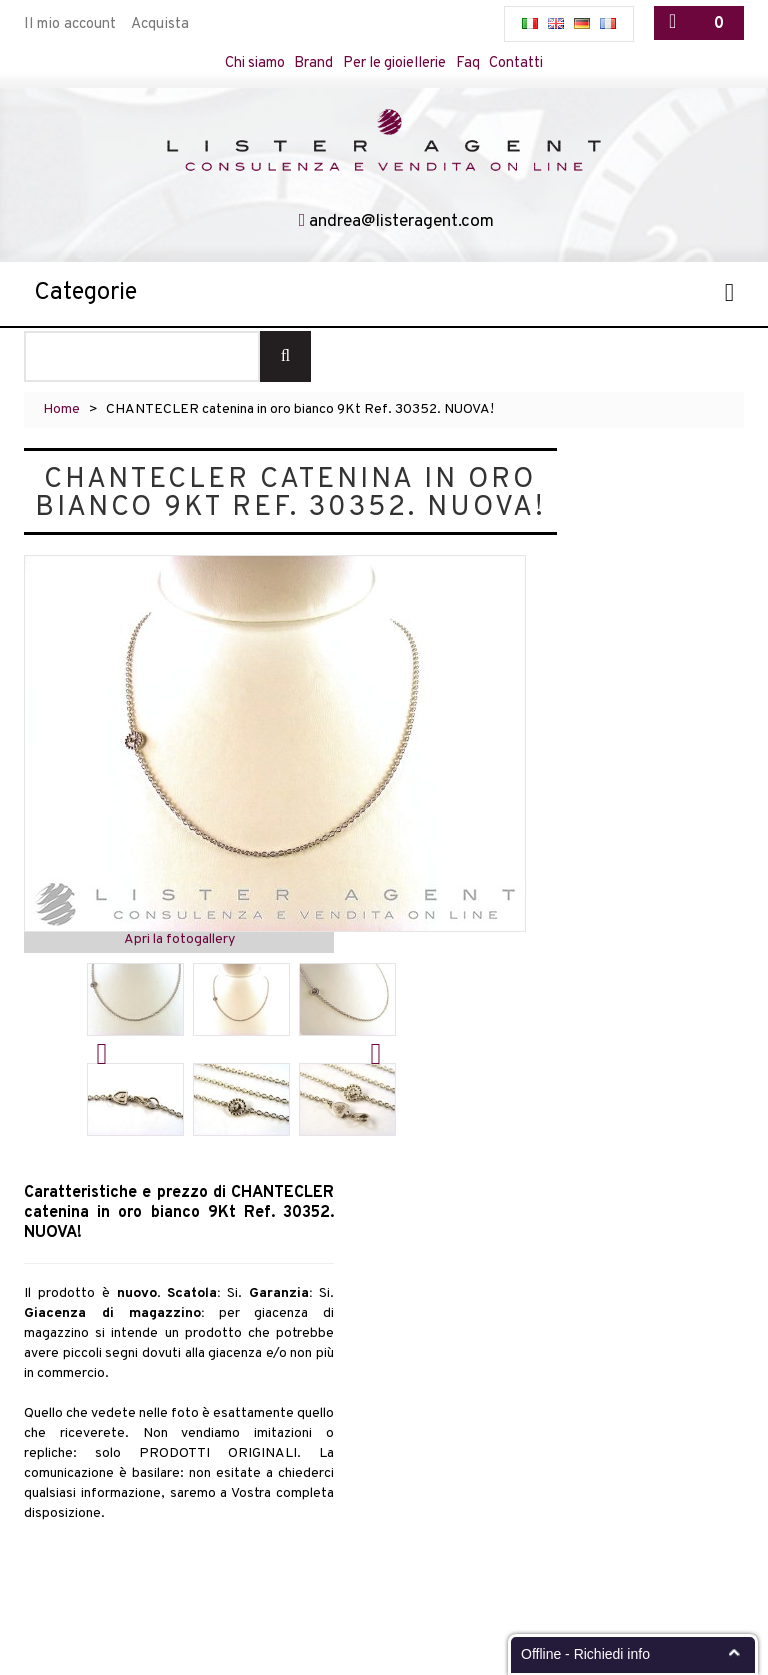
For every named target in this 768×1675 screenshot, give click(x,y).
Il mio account (70, 24)
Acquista (160, 24)
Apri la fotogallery (179, 940)
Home (61, 410)
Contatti (521, 63)
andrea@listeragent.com (402, 222)
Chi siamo (251, 63)
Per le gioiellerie (396, 63)
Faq (472, 63)
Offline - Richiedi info (585, 1654)
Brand (312, 63)
